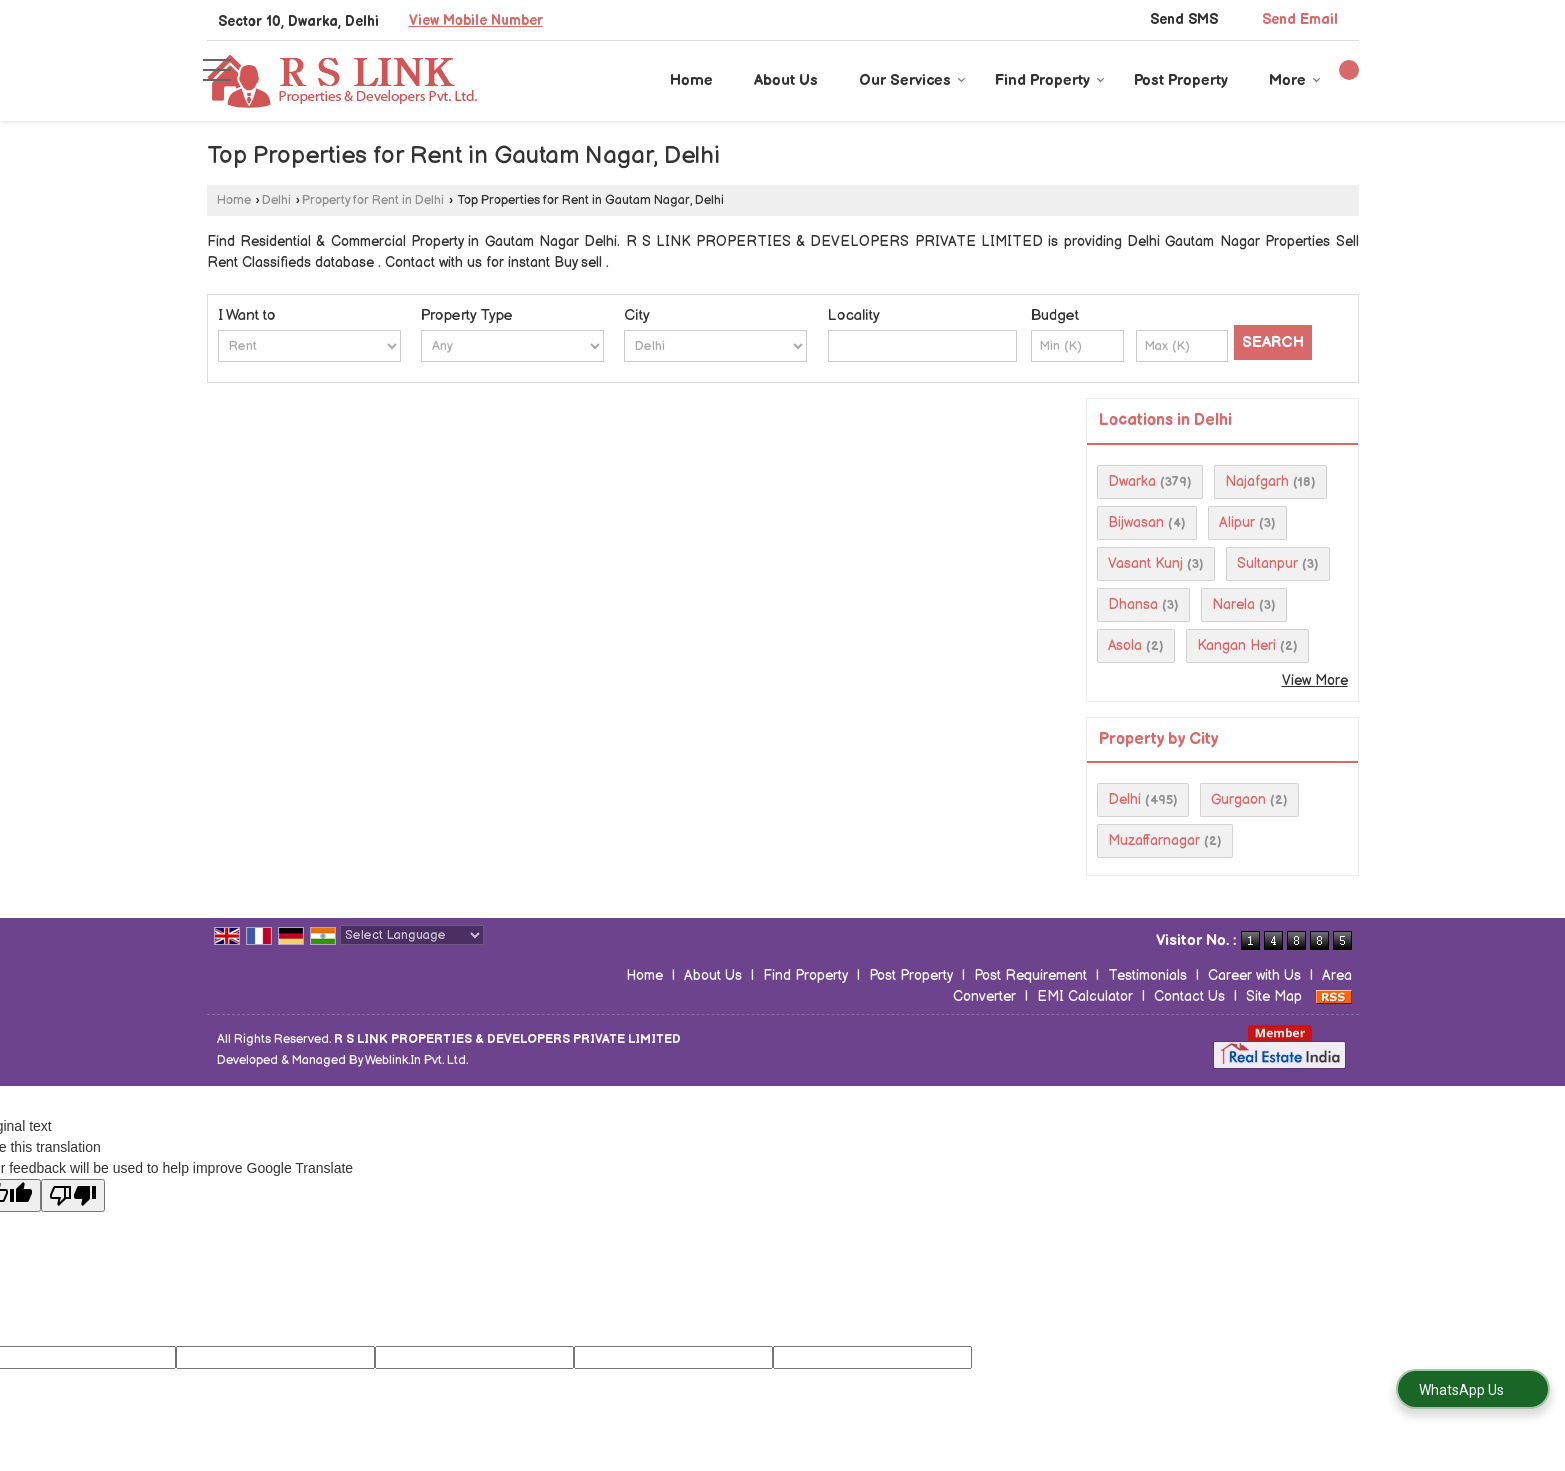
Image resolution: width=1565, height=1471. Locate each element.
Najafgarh (1257, 481)
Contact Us (1189, 996)
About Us (786, 80)
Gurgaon (1238, 799)
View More (1315, 680)
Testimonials (1147, 975)
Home (691, 80)
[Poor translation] (73, 1195)
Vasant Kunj (1145, 563)
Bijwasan (1136, 522)
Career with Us (1254, 975)
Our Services (912, 80)
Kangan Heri (1236, 645)
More (1295, 80)
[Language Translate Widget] (412, 935)
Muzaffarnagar (1154, 840)
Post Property (1181, 80)
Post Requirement (1030, 975)
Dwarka (1132, 481)
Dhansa (1133, 604)
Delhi (276, 200)
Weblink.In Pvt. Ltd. (416, 1060)
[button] (476, 20)
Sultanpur (1267, 563)
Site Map (1274, 996)
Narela (1233, 604)
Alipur (1237, 522)
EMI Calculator (1085, 996)
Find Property (1050, 80)
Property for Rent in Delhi (373, 200)
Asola (1125, 645)
